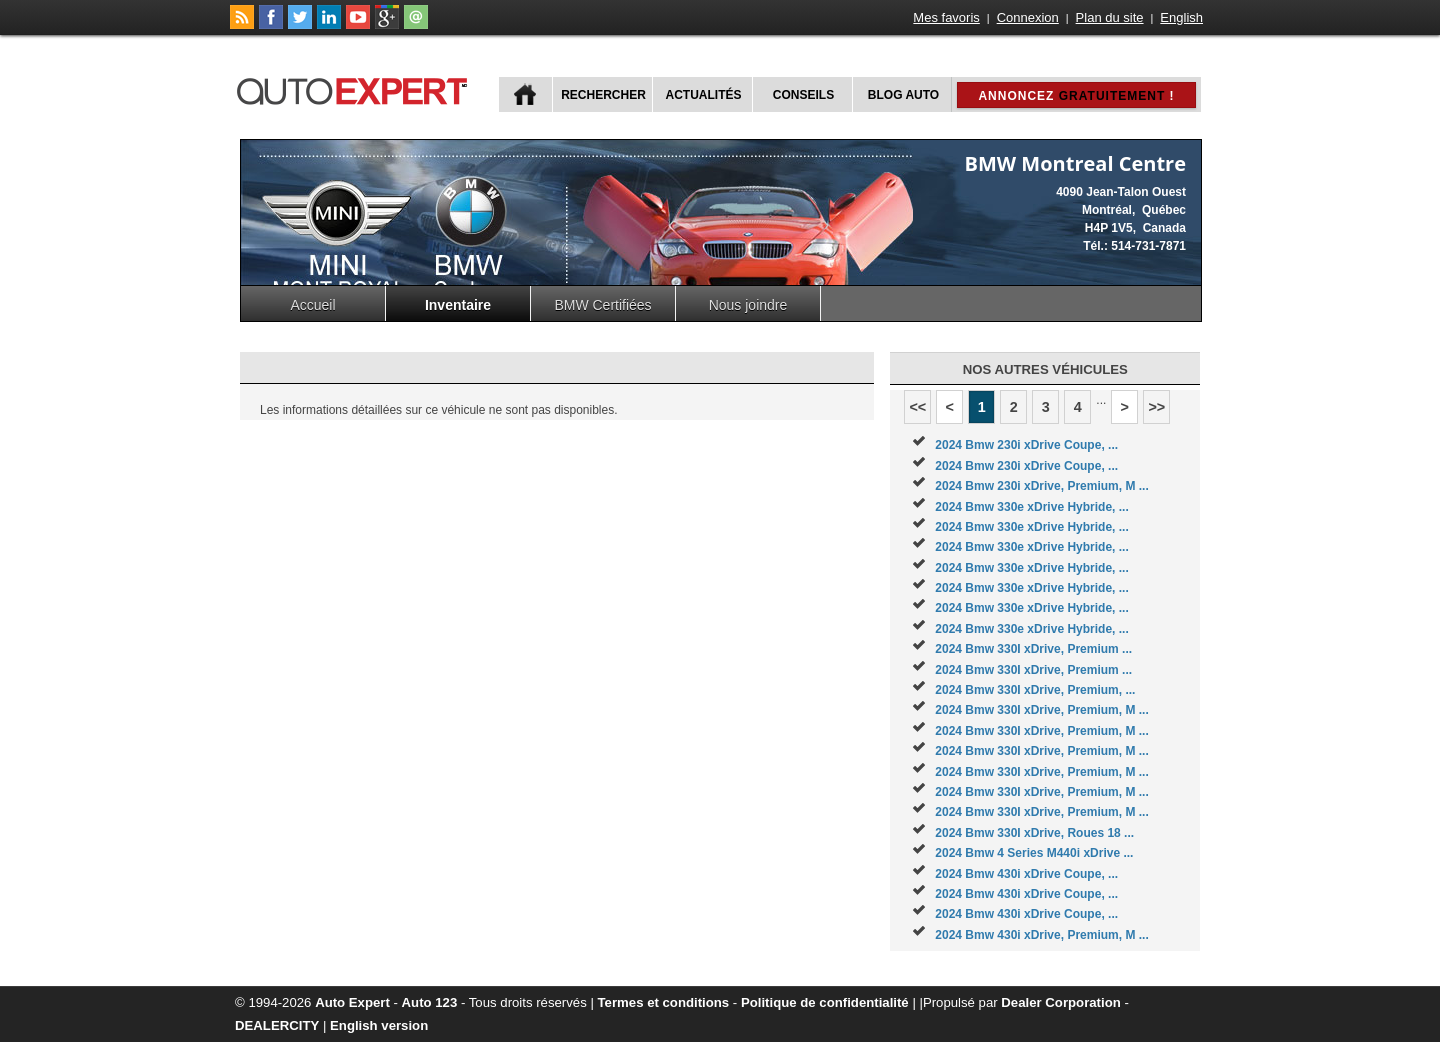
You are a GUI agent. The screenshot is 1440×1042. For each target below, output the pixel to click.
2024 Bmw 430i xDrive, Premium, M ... (1041, 935)
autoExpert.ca (356, 88)
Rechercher (603, 95)
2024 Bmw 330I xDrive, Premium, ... (1035, 690)
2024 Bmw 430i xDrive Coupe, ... (1026, 874)
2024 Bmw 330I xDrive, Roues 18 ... (1034, 833)
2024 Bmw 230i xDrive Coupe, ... (1026, 445)
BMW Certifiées (602, 305)
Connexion (1028, 17)
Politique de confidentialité (825, 1002)
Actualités (704, 95)
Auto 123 (430, 1002)
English (1181, 17)
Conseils (803, 95)
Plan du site (1110, 17)
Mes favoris (946, 17)
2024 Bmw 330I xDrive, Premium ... (1033, 649)
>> (1156, 407)
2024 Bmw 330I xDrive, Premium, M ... (1041, 710)
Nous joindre (748, 305)
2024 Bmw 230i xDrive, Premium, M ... (1041, 486)
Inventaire (458, 305)
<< (917, 407)
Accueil (312, 305)
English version (379, 1025)
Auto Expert (352, 1002)
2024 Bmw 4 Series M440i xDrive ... (1034, 853)
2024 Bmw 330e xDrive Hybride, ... (1031, 507)
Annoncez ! (1076, 96)
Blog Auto (903, 95)
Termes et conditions (664, 1002)
